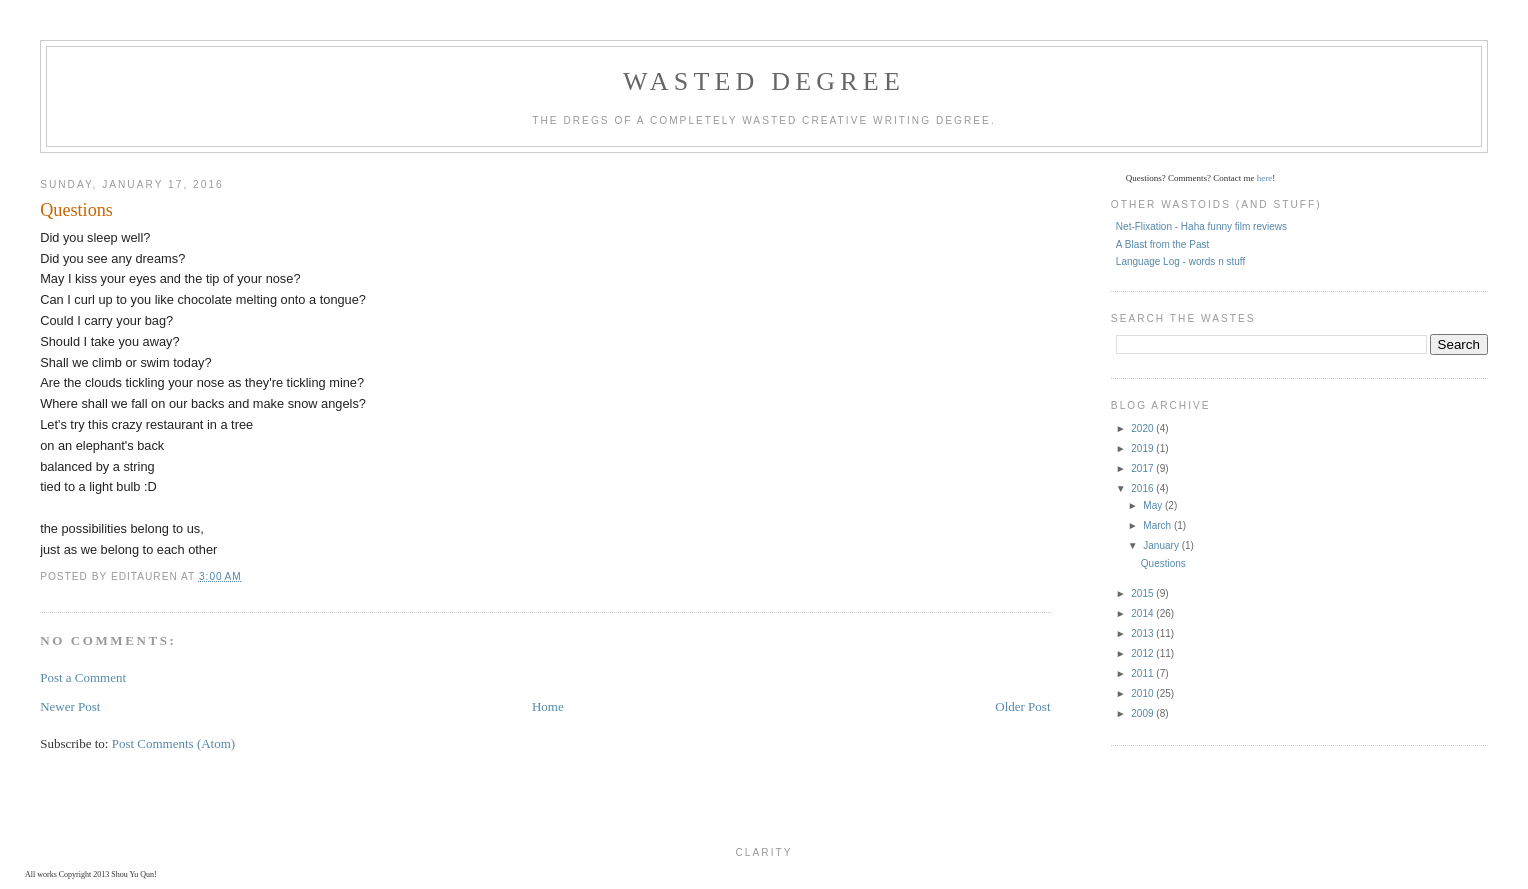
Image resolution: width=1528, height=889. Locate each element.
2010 (1143, 693)
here (1265, 178)
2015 (1143, 593)
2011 (1143, 673)
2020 (1143, 428)
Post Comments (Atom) (174, 743)
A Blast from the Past (1162, 244)
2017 (1143, 468)
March (1158, 525)
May (1154, 505)
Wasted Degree (764, 81)
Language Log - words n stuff (1180, 261)
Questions (1163, 563)
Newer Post (70, 706)
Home (548, 706)
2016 (1143, 488)
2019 (1143, 448)
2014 (1143, 613)
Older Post (1022, 706)
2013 (1143, 633)
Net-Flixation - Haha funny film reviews (1201, 226)
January (1162, 545)
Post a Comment (83, 677)
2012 (1143, 653)
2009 (1143, 713)
